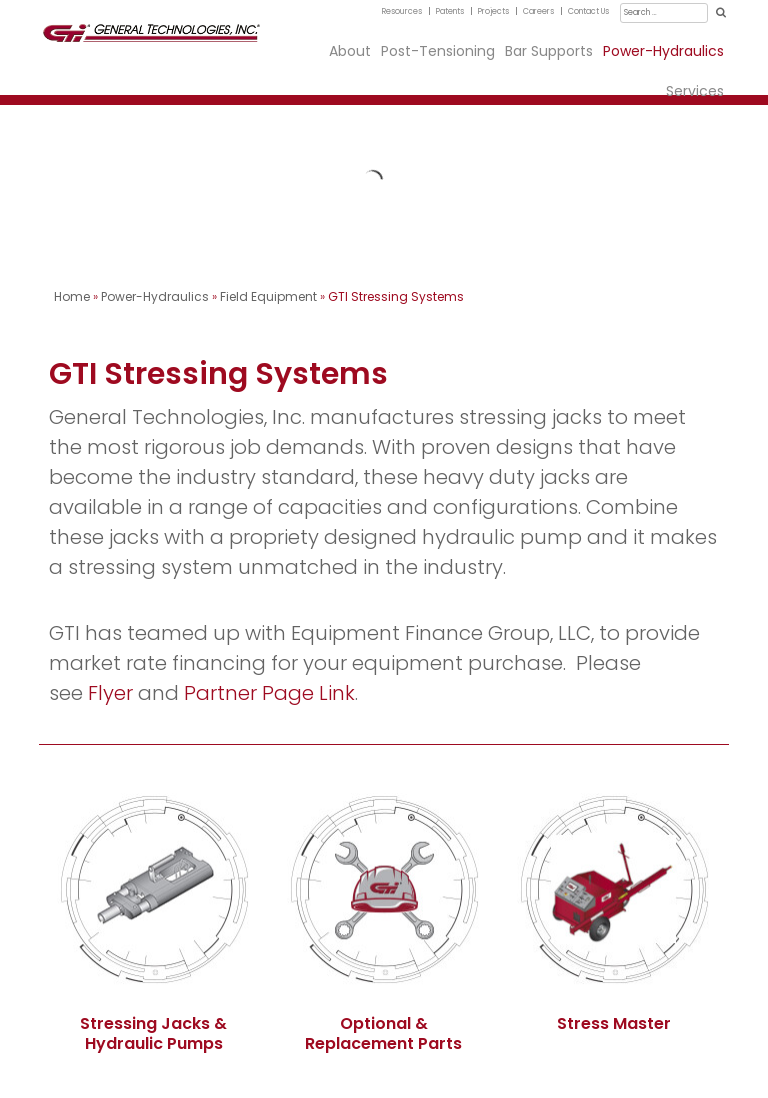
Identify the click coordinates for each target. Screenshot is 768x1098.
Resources (402, 11)
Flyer (110, 693)
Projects (493, 11)
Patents (450, 11)
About (350, 51)
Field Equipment (268, 296)
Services (695, 91)
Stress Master (614, 1023)
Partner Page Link (269, 693)
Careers (538, 11)
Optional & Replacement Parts (383, 1033)
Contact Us (588, 11)
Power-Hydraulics (663, 51)
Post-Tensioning (438, 51)
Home (72, 296)
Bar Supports (549, 51)
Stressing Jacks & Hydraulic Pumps (153, 1033)
